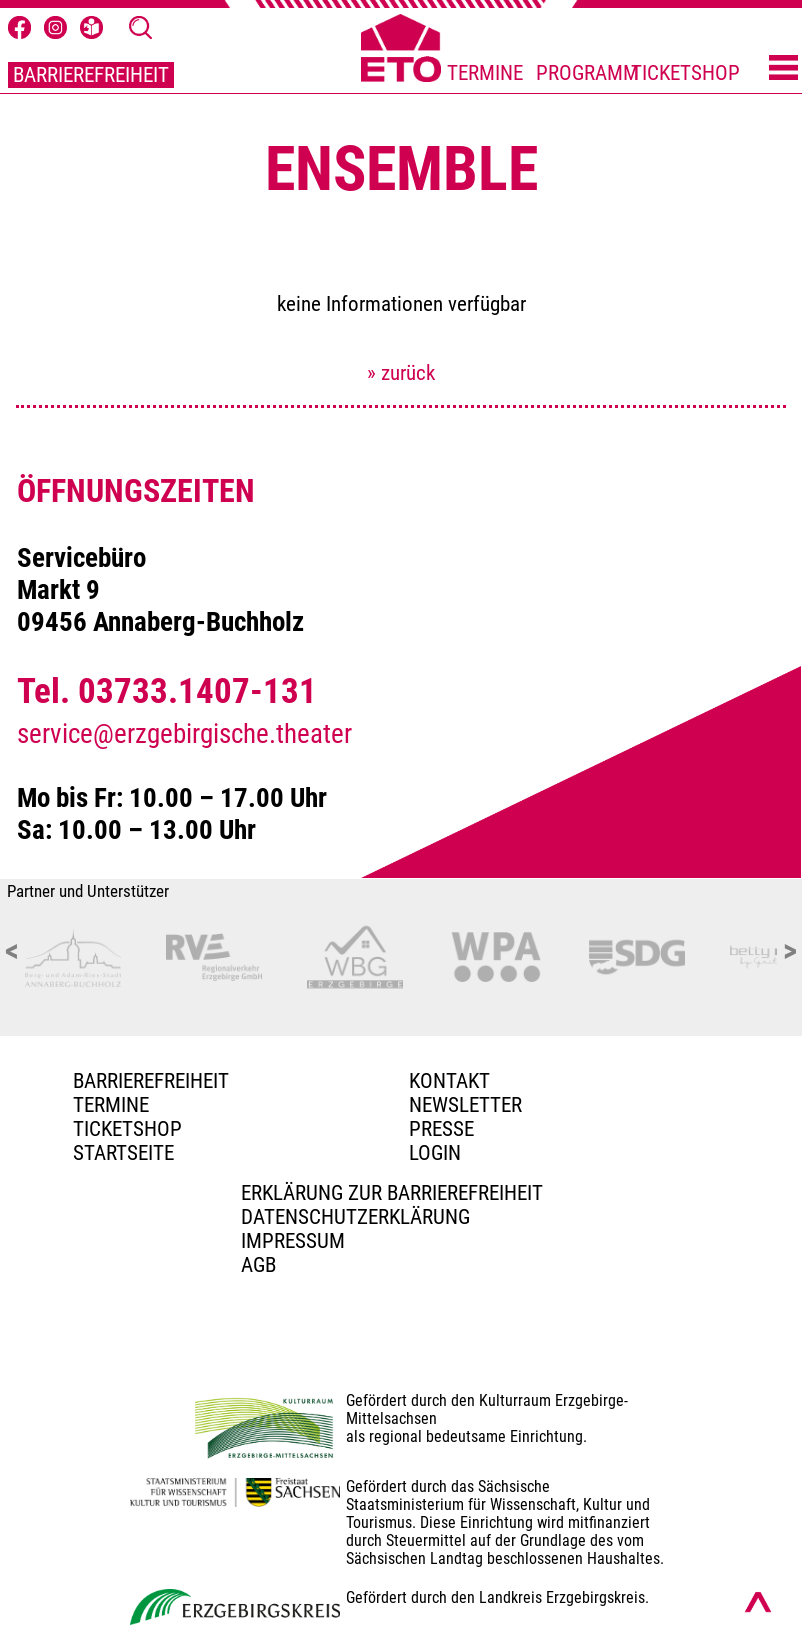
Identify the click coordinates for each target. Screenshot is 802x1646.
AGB (258, 1265)
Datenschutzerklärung (355, 1217)
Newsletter (465, 1105)
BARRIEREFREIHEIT (91, 75)
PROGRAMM (587, 73)
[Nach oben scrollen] (758, 1602)
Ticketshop (127, 1129)
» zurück (401, 373)
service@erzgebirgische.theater (184, 734)
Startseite (123, 1153)
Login (435, 1153)
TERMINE (485, 73)
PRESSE (441, 1129)
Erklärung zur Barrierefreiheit (392, 1193)
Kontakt (449, 1081)
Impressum (293, 1241)
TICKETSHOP (685, 73)
